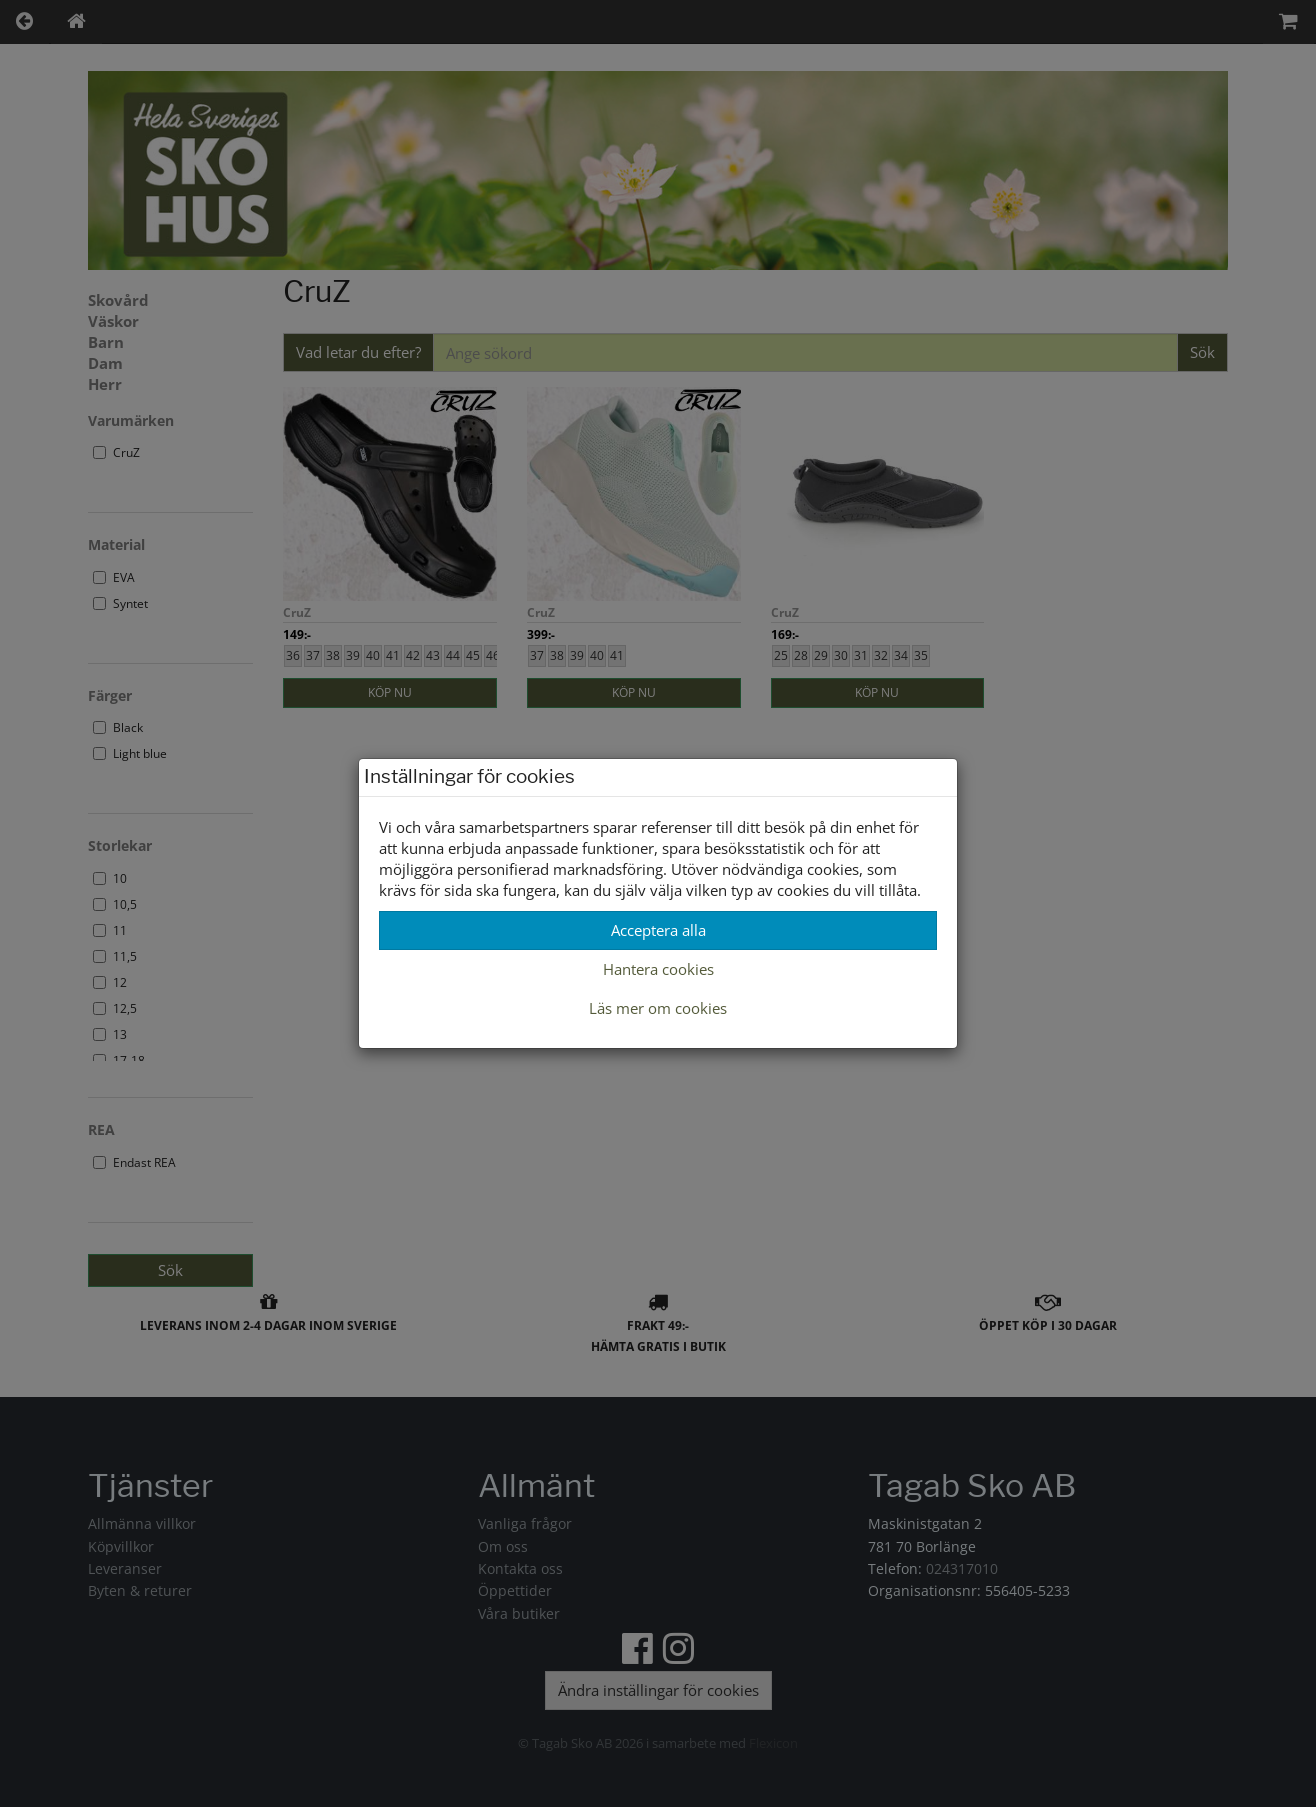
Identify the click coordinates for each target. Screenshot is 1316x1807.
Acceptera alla (658, 930)
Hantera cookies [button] (658, 969)
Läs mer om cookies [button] (658, 1008)
